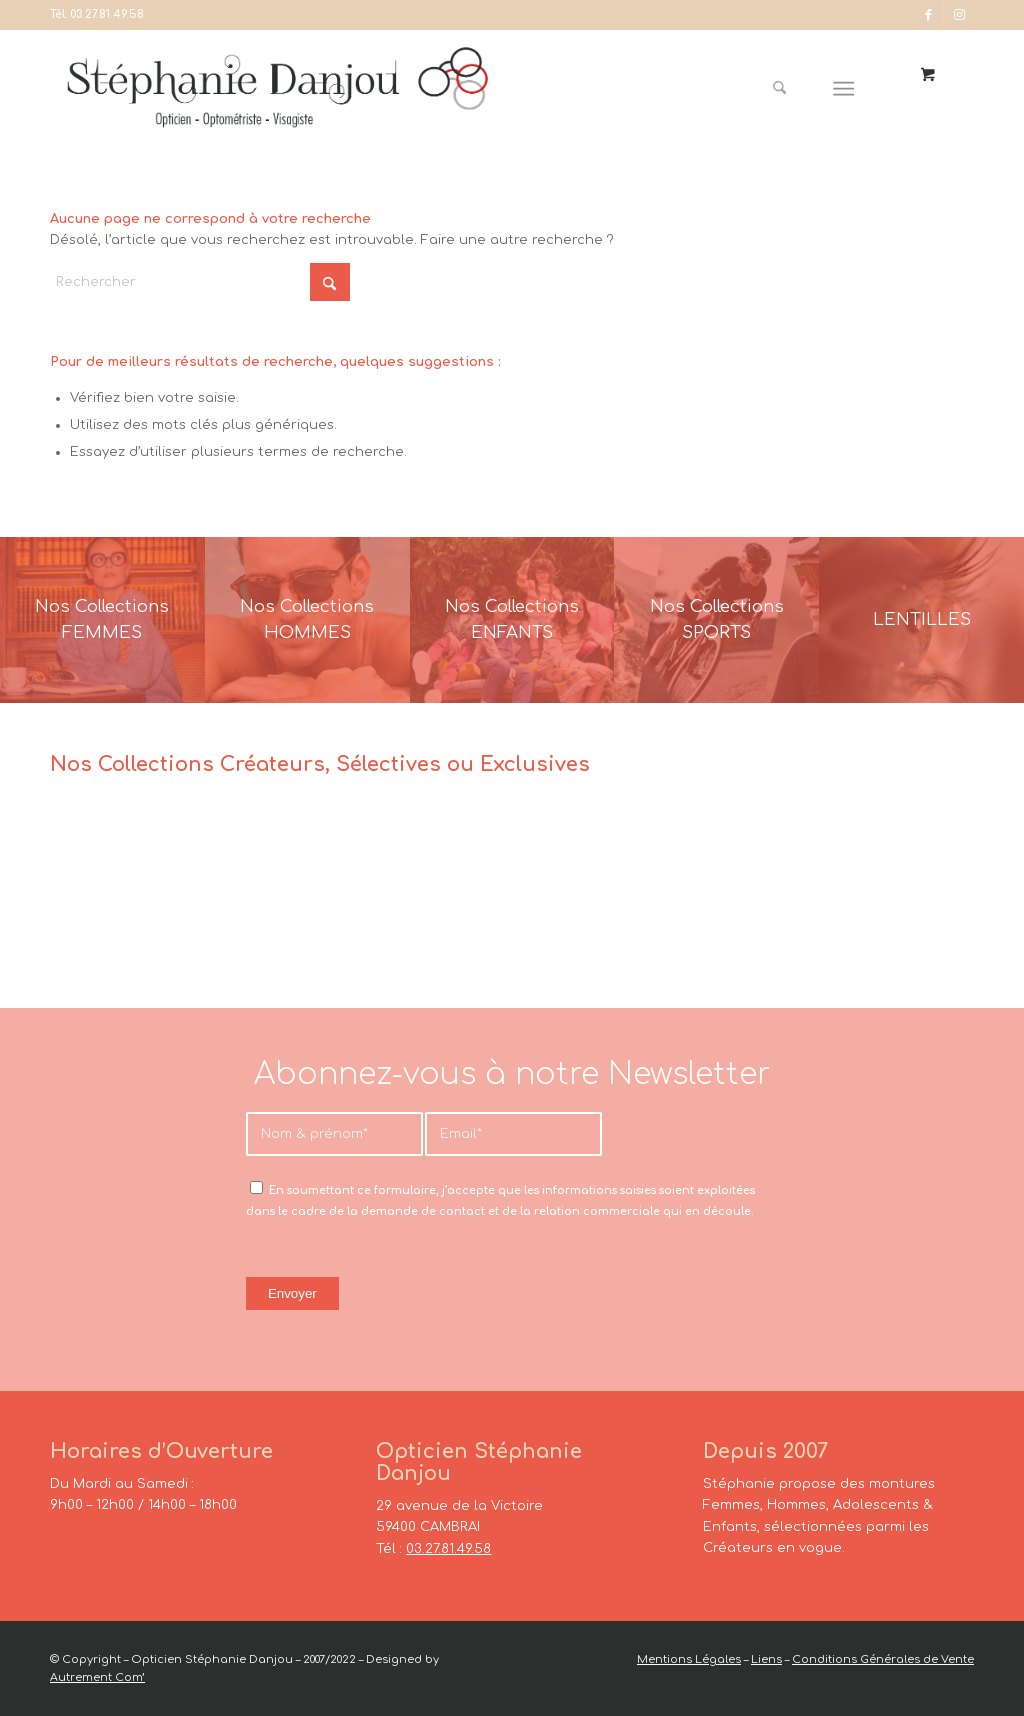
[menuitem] (787, 89)
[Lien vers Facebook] (928, 15)
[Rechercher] (779, 89)
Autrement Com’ (97, 1677)
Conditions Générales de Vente (883, 1659)
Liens (766, 1659)
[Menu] (844, 89)
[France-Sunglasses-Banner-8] (716, 620)
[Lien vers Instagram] (959, 15)
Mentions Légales (689, 1659)
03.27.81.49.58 (107, 14)
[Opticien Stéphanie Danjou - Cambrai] (299, 89)
